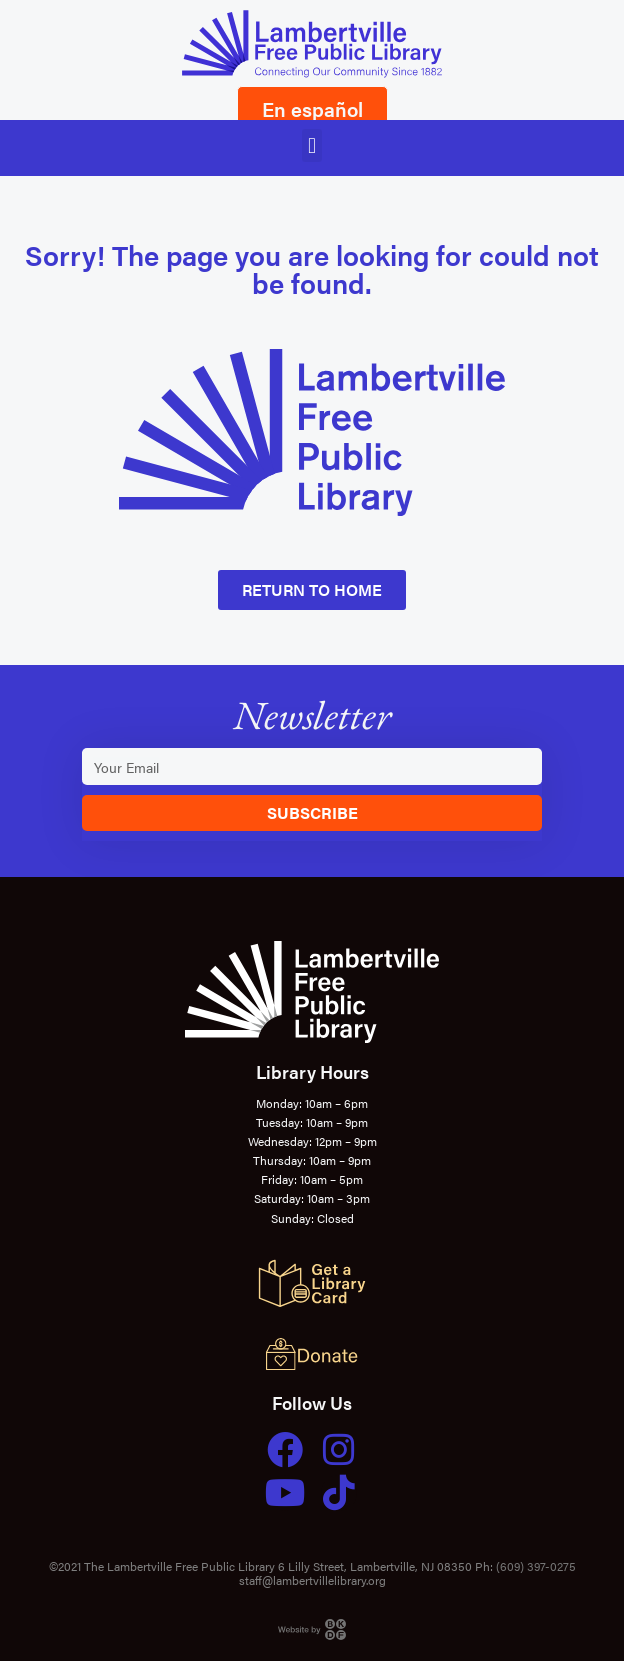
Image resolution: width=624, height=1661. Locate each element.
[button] (311, 145)
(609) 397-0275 (536, 1566)
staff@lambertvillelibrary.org (312, 1580)
